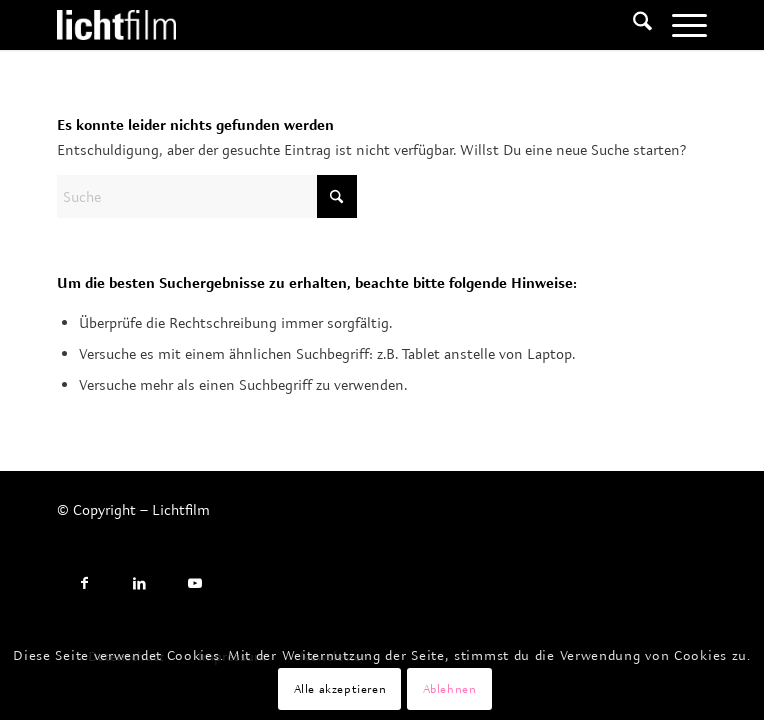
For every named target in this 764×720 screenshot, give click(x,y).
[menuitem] (632, 25)
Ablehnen (450, 688)
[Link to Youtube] (194, 583)
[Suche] (632, 25)
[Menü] (679, 25)
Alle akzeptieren (340, 688)
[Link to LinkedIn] (139, 583)
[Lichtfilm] (317, 25)
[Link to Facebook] (84, 583)
